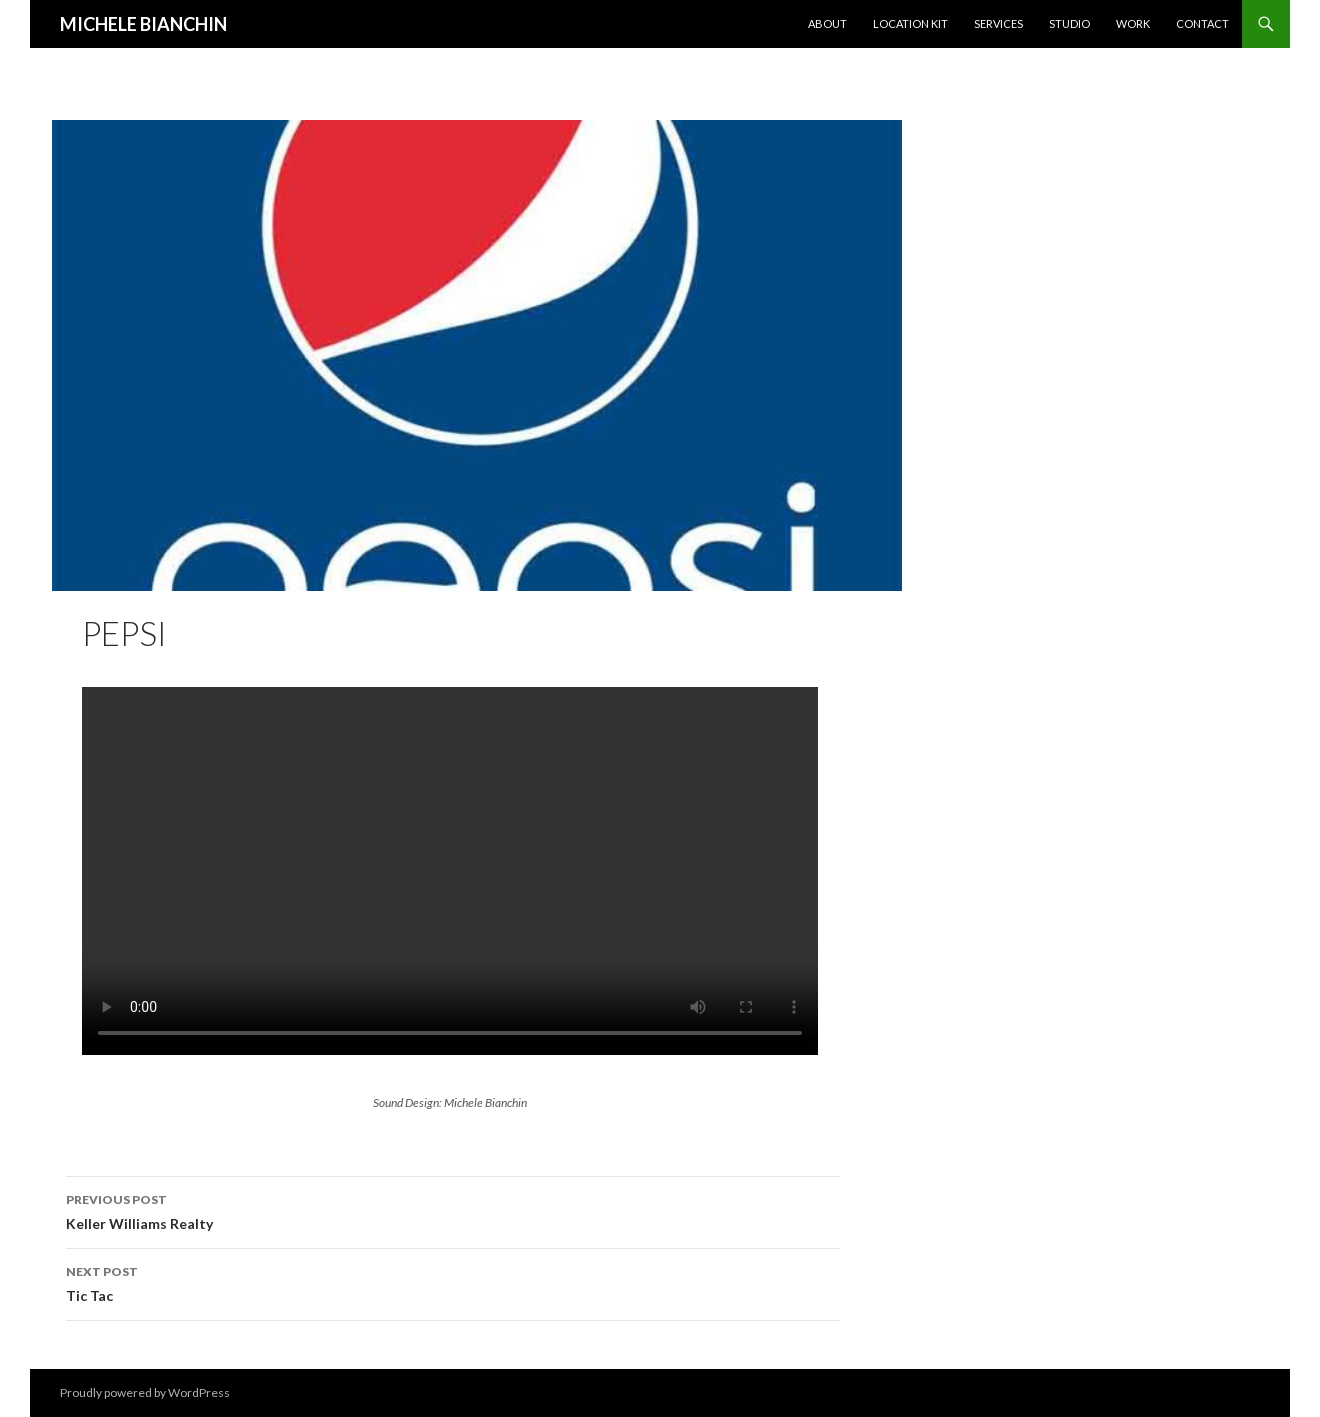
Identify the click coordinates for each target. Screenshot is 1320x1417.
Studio (1069, 23)
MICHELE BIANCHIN (143, 24)
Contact (1202, 23)
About (827, 23)
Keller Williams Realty (453, 1210)
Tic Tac (453, 1282)
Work (1133, 23)
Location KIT (910, 23)
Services (998, 23)
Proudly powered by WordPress (145, 1392)
